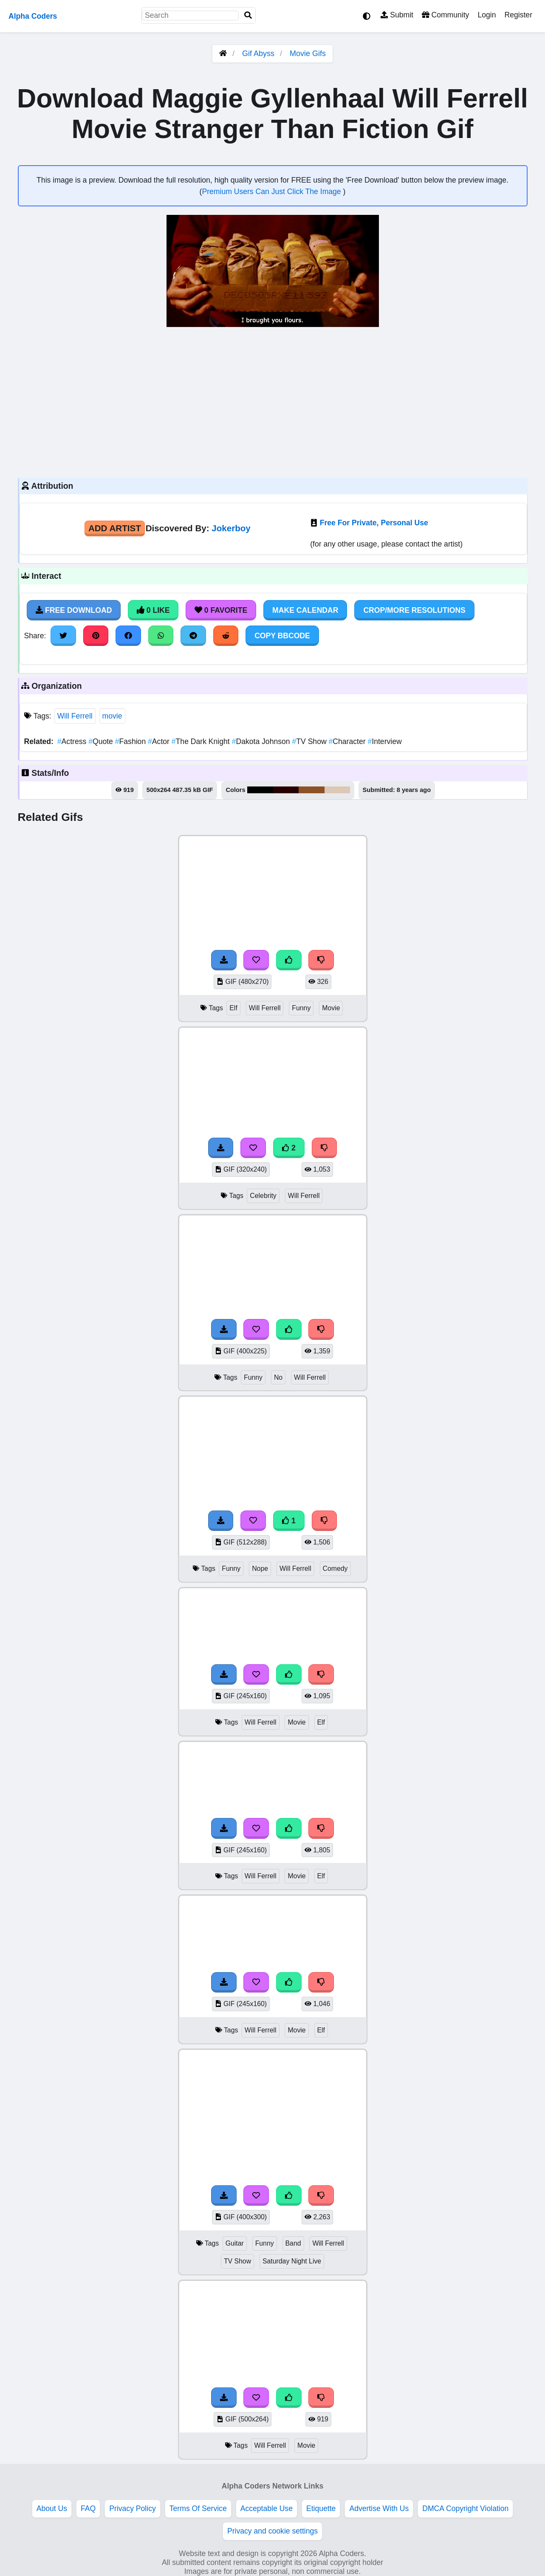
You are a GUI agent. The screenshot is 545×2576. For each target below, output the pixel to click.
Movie (331, 1008)
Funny (301, 1008)
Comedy (335, 1568)
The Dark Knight (202, 741)
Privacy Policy (132, 2508)
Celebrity (263, 1195)
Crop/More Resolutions (414, 610)
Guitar (235, 2243)
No (278, 1377)
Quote (101, 741)
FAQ (88, 2508)
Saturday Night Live (292, 2261)
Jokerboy (231, 528)
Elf (233, 1008)
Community (445, 15)
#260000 (286, 789)
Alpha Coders (32, 16)
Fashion (131, 741)
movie (112, 716)
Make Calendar (305, 610)
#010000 (260, 789)
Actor (160, 741)
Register (518, 15)
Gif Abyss (258, 53)
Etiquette (321, 2508)
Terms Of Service (198, 2508)
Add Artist (114, 528)
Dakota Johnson (262, 741)
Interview (384, 741)
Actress (72, 741)
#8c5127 (312, 789)
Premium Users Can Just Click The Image (272, 191)
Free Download (74, 610)
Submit (397, 15)
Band (293, 2243)
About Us (52, 2508)
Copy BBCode (282, 635)
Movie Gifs (308, 53)
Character (348, 741)
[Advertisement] (273, 401)
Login (486, 15)
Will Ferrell (75, 716)
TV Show (310, 741)
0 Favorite (221, 610)
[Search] (248, 15)
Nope (260, 1568)
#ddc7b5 (337, 789)
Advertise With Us (379, 2508)
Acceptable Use (266, 2508)
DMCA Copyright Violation (465, 2508)
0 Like (153, 610)
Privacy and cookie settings (272, 2531)
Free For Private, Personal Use (374, 523)
